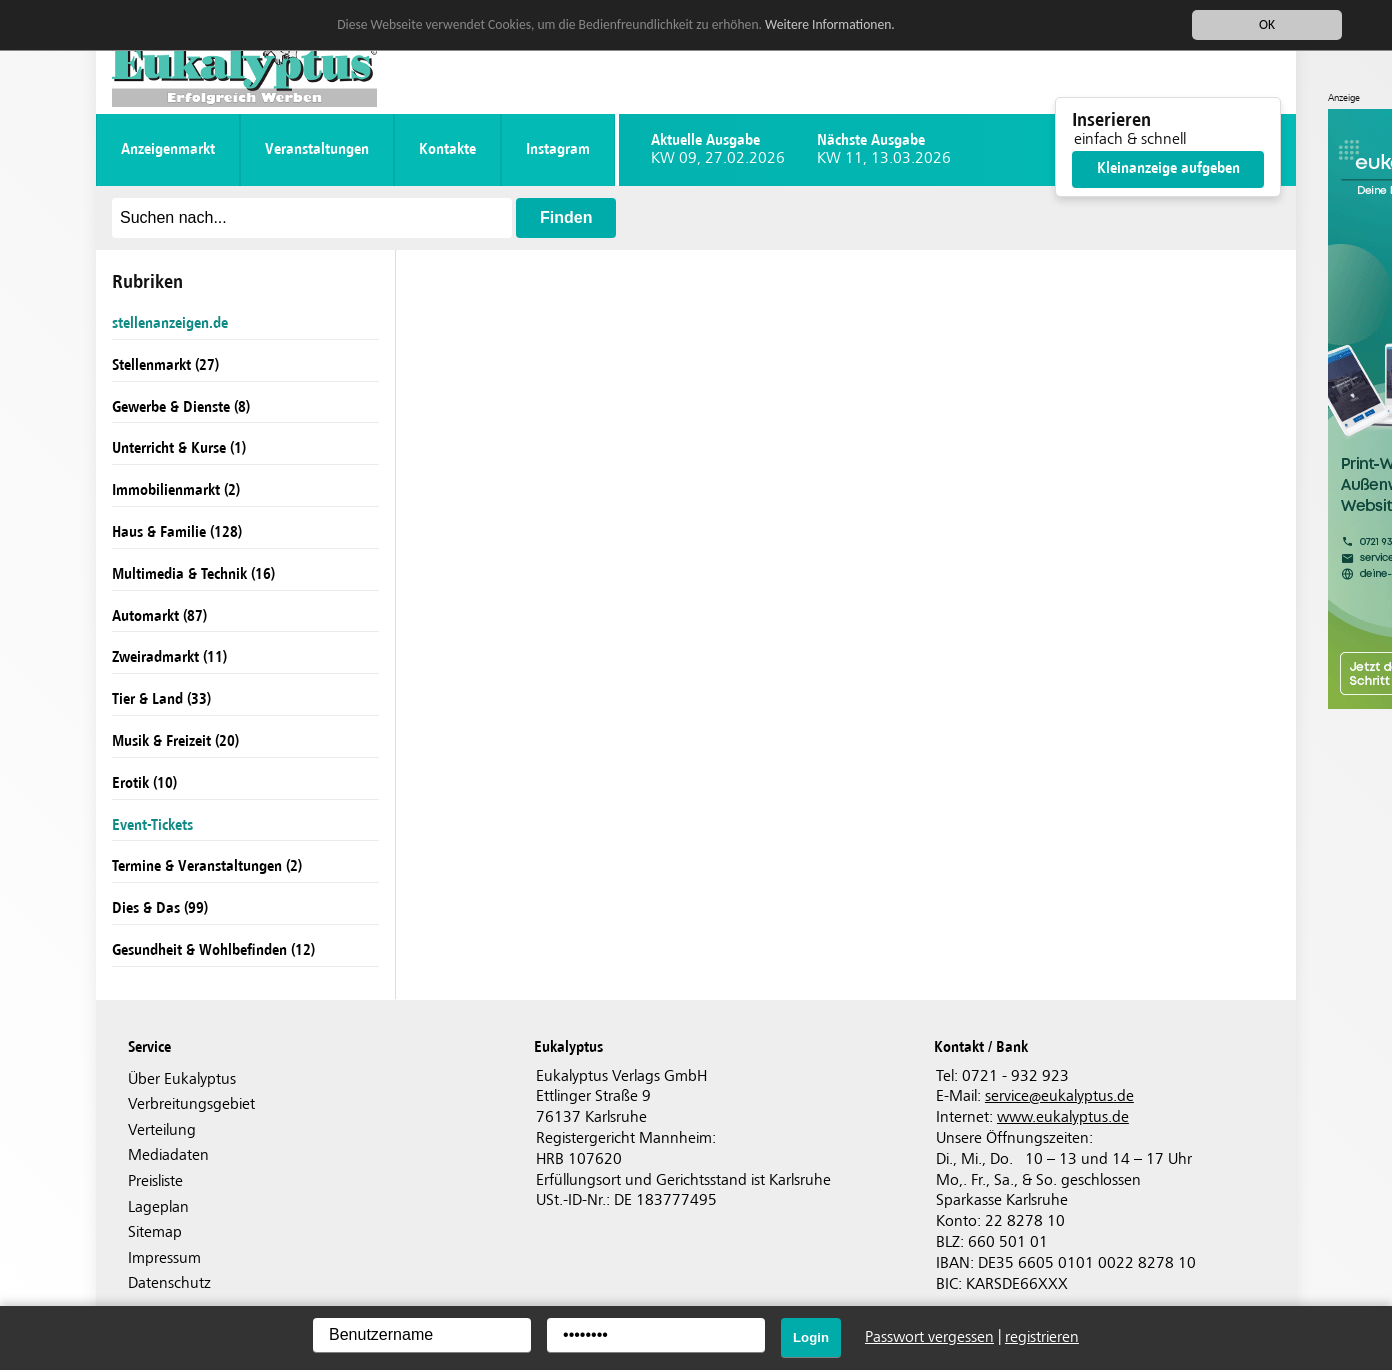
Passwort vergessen (929, 1337)
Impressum (164, 1258)
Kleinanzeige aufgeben (1168, 168)
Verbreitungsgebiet (191, 1104)
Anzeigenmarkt (168, 149)
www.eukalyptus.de (1063, 1117)
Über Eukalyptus (182, 1079)
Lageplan (158, 1207)
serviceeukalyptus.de (1059, 1096)
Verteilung (162, 1130)
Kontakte (447, 149)
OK (1267, 24)
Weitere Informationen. (830, 23)
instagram (558, 149)
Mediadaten (168, 1155)
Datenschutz (169, 1283)
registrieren (1042, 1337)
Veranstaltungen (317, 149)
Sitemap (155, 1232)
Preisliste (155, 1181)
